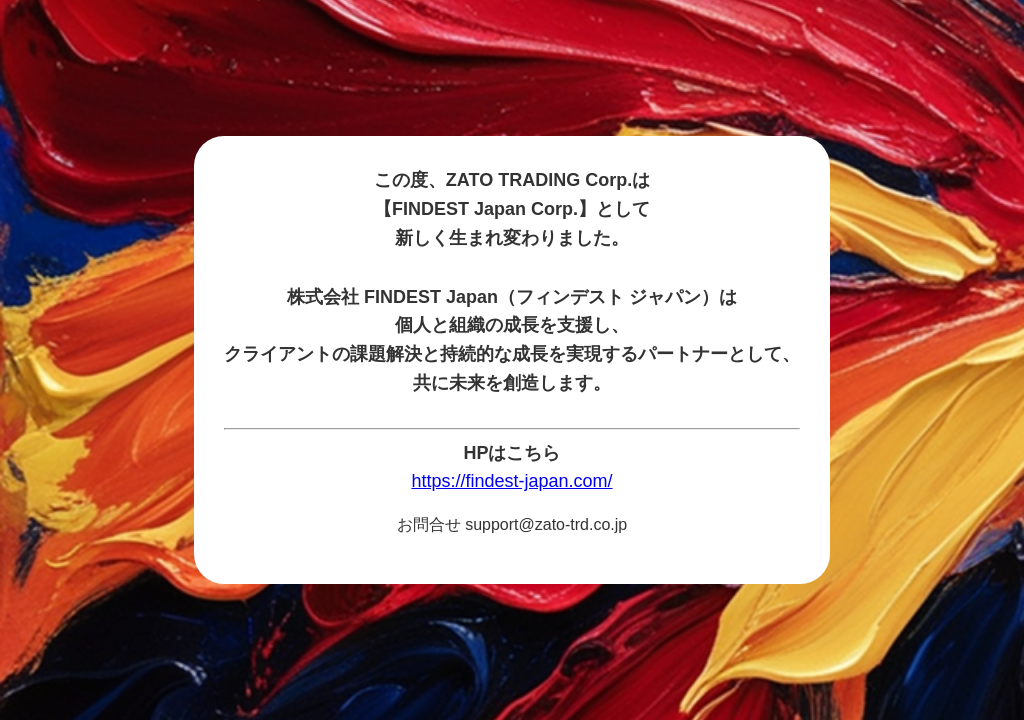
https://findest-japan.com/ (511, 481)
